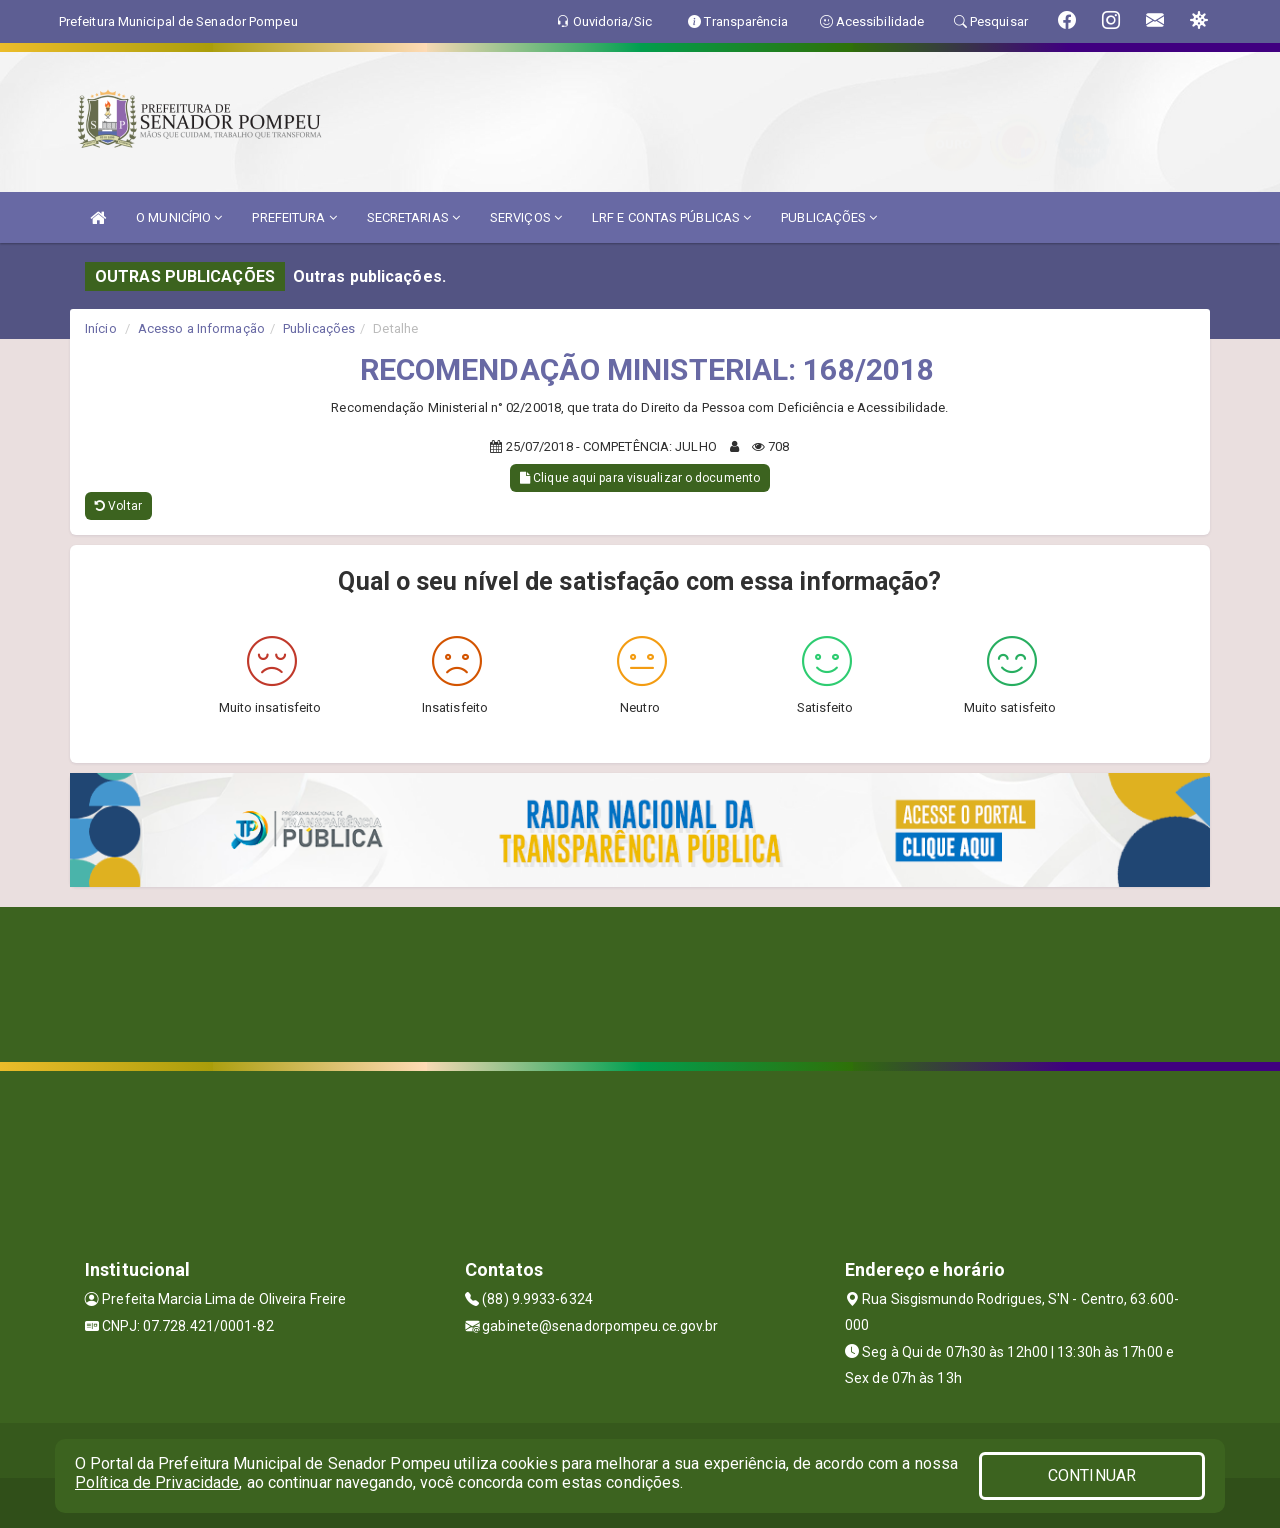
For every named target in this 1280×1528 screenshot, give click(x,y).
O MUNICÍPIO (179, 217)
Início (101, 328)
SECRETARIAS (413, 217)
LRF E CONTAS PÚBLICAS (671, 217)
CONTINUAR (1092, 1475)
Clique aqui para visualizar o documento (640, 478)
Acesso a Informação (201, 328)
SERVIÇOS (526, 217)
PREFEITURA (294, 217)
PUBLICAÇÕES (829, 217)
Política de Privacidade (157, 1482)
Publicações (319, 328)
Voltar (118, 506)
